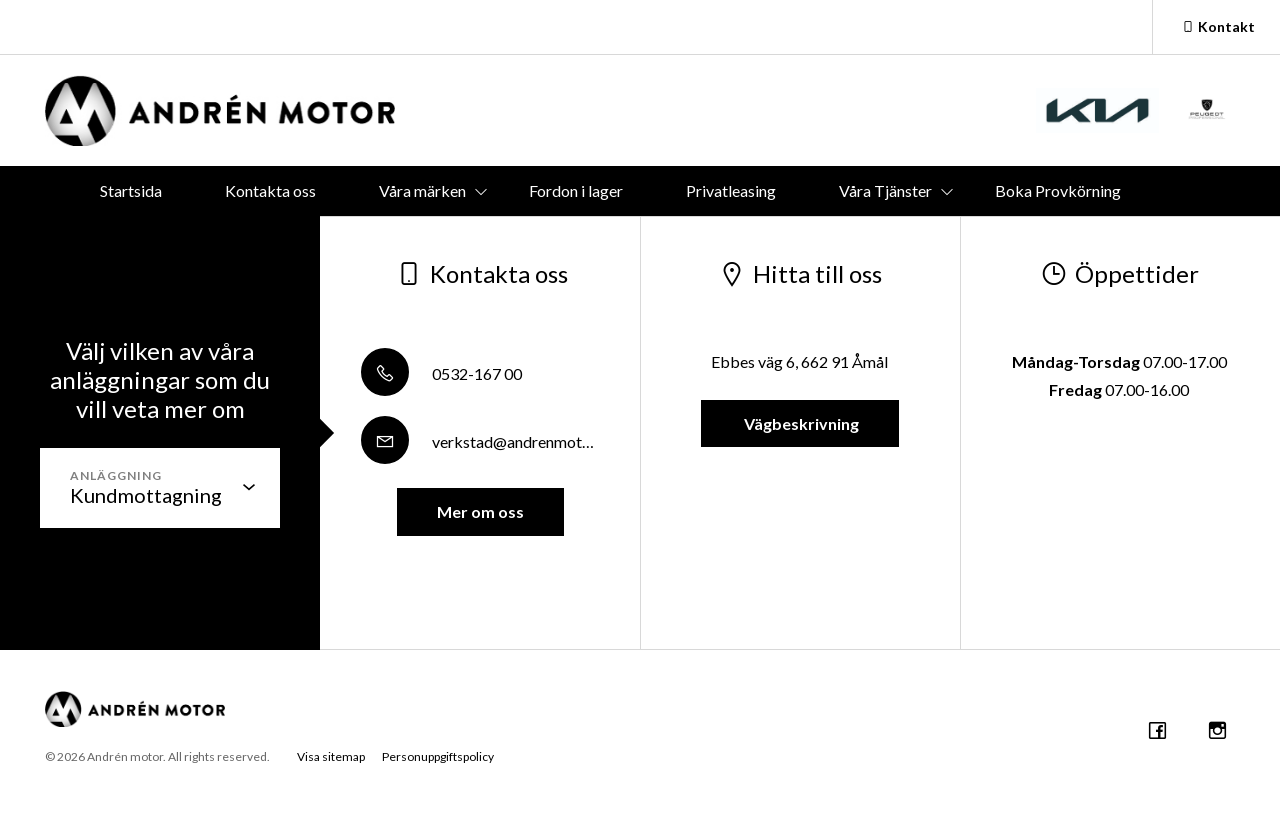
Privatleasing (731, 190)
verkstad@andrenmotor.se (487, 441)
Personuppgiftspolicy (438, 756)
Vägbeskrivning (800, 423)
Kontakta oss (270, 190)
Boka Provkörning (1058, 190)
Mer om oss (480, 511)
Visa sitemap (331, 756)
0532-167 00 (441, 373)
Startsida (131, 190)
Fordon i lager (576, 190)
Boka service (544, 240)
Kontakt (1216, 26)
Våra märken (422, 190)
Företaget (686, 240)
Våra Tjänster (885, 190)
